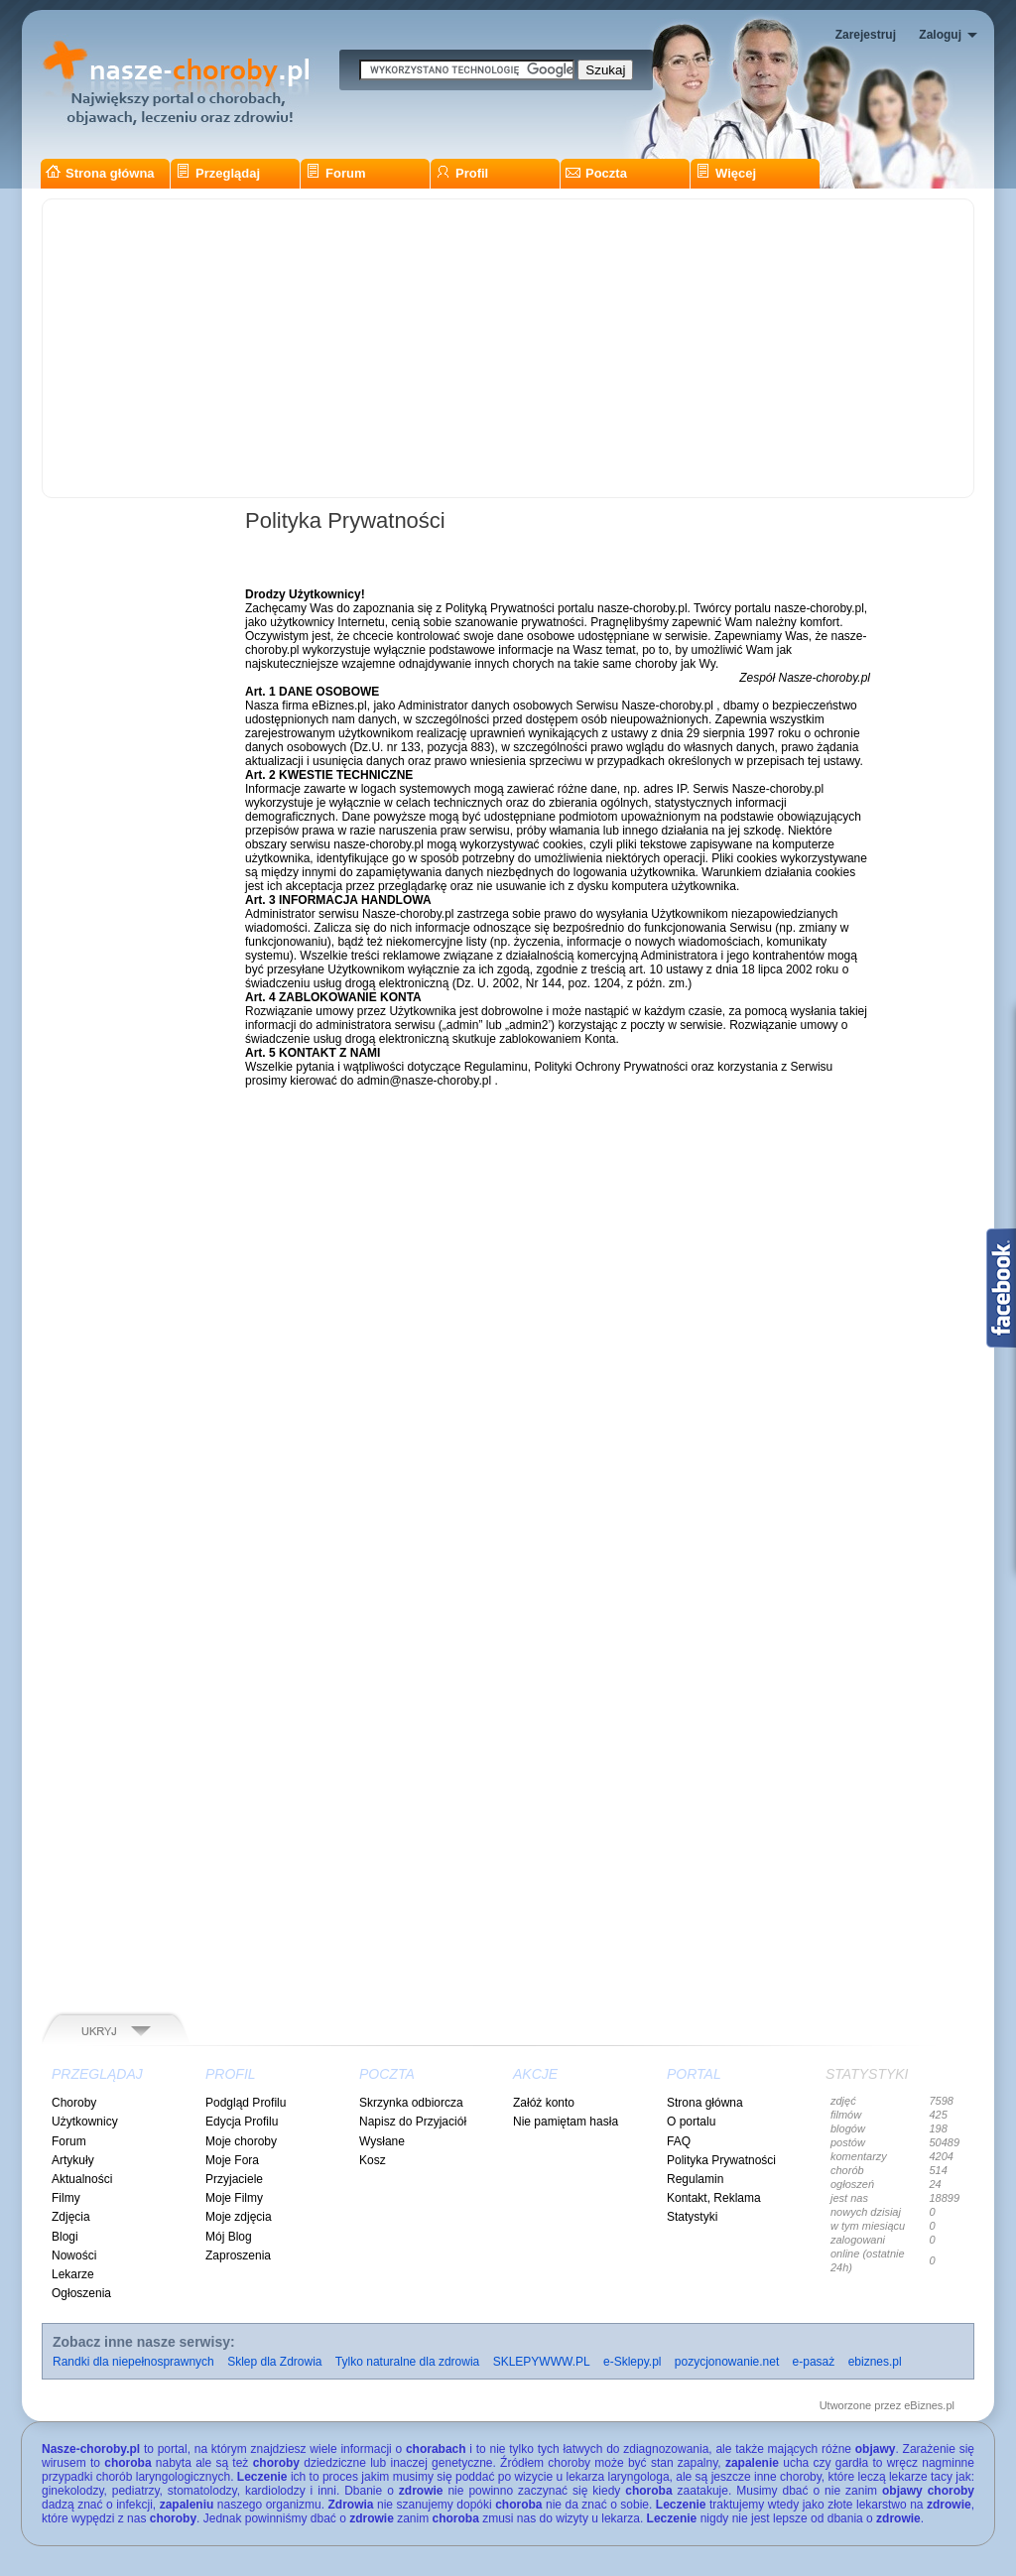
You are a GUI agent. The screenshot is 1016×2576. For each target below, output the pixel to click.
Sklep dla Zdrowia (274, 2362)
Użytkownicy (85, 2121)
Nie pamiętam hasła (565, 2121)
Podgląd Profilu (245, 2103)
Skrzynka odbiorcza (411, 2103)
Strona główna (100, 173)
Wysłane (382, 2141)
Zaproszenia (238, 2255)
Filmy (66, 2198)
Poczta (596, 173)
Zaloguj (940, 35)
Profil (462, 173)
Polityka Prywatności (721, 2160)
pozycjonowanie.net (727, 2362)
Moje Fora (232, 2160)
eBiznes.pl (929, 2405)
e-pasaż (814, 2362)
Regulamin (695, 2179)
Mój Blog (228, 2237)
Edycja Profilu (241, 2121)
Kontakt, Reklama (714, 2198)
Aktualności (82, 2179)
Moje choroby (241, 2141)
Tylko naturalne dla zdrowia (407, 2362)
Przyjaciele (234, 2179)
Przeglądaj (218, 173)
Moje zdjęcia (238, 2217)
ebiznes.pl (875, 2362)
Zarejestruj (865, 35)
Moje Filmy (234, 2198)
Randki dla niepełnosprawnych (133, 2362)
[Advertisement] (508, 348)
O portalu (691, 2121)
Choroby (74, 2103)
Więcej (726, 173)
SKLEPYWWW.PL (541, 2362)
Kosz (372, 2160)
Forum (335, 173)
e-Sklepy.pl (632, 2362)
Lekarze (73, 2274)
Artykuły (73, 2160)
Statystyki (692, 2217)
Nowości (74, 2255)
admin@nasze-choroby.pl (424, 1081)
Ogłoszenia (81, 2293)
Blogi (65, 2237)
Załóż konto (543, 2103)
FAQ (679, 2141)
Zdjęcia (71, 2217)
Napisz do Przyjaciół (412, 2121)
